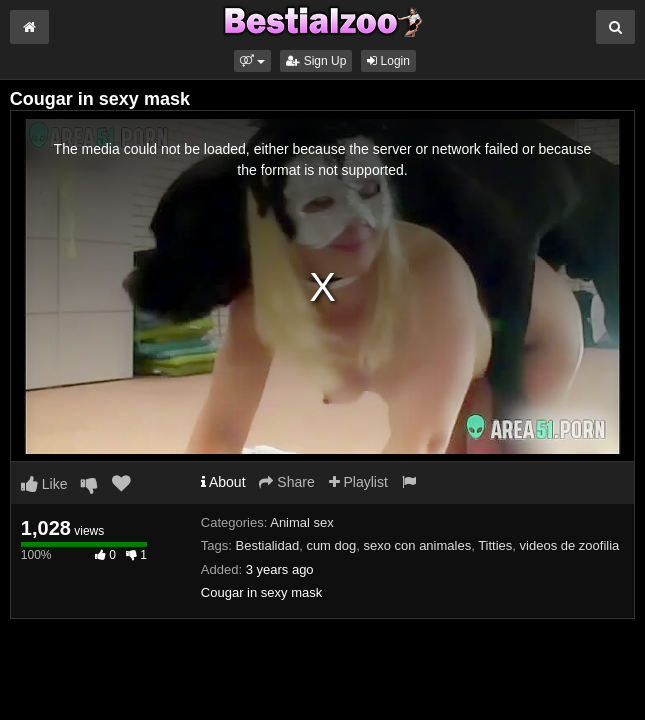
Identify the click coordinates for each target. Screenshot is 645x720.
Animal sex (302, 522)
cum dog (331, 545)
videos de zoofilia (570, 545)
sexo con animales (417, 545)
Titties (495, 545)
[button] (252, 61)
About (223, 482)
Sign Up (316, 61)
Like (44, 484)
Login (388, 61)
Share (286, 482)
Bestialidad (268, 545)
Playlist (358, 482)
